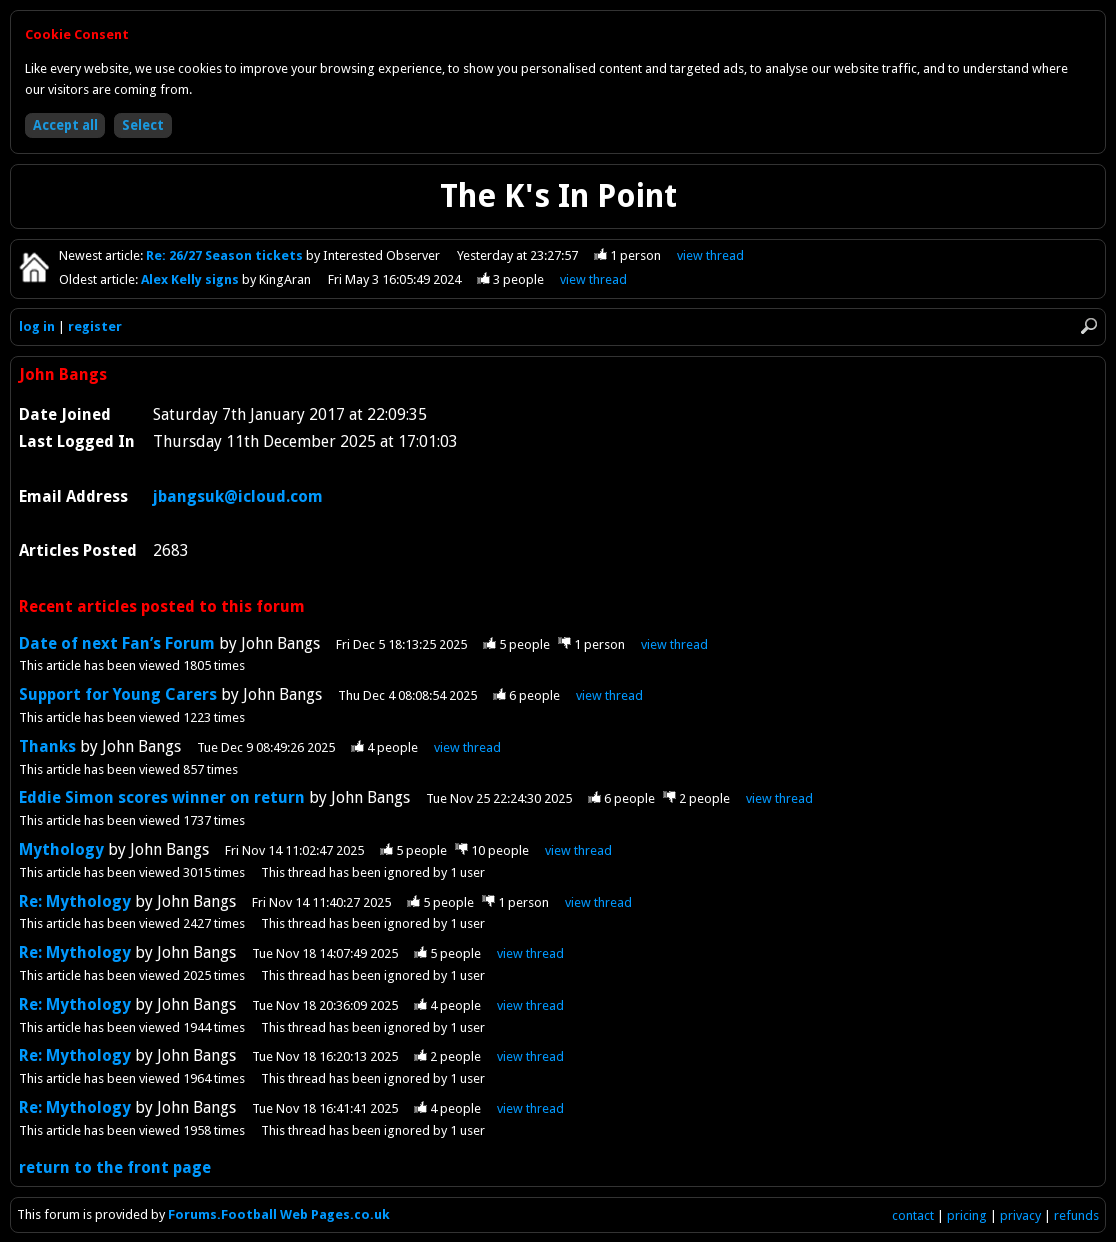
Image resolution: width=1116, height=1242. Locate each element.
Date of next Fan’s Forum (119, 643)
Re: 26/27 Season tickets (226, 255)
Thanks (47, 746)
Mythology (61, 849)
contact (913, 1215)
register (95, 326)
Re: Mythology (75, 901)
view (710, 255)
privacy (1020, 1215)
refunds (1076, 1215)
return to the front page (115, 1167)
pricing (967, 1215)
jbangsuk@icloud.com (238, 496)
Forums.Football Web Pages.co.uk (279, 1214)
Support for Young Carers (118, 694)
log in (37, 326)
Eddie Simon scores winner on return (164, 797)
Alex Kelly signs (191, 279)
